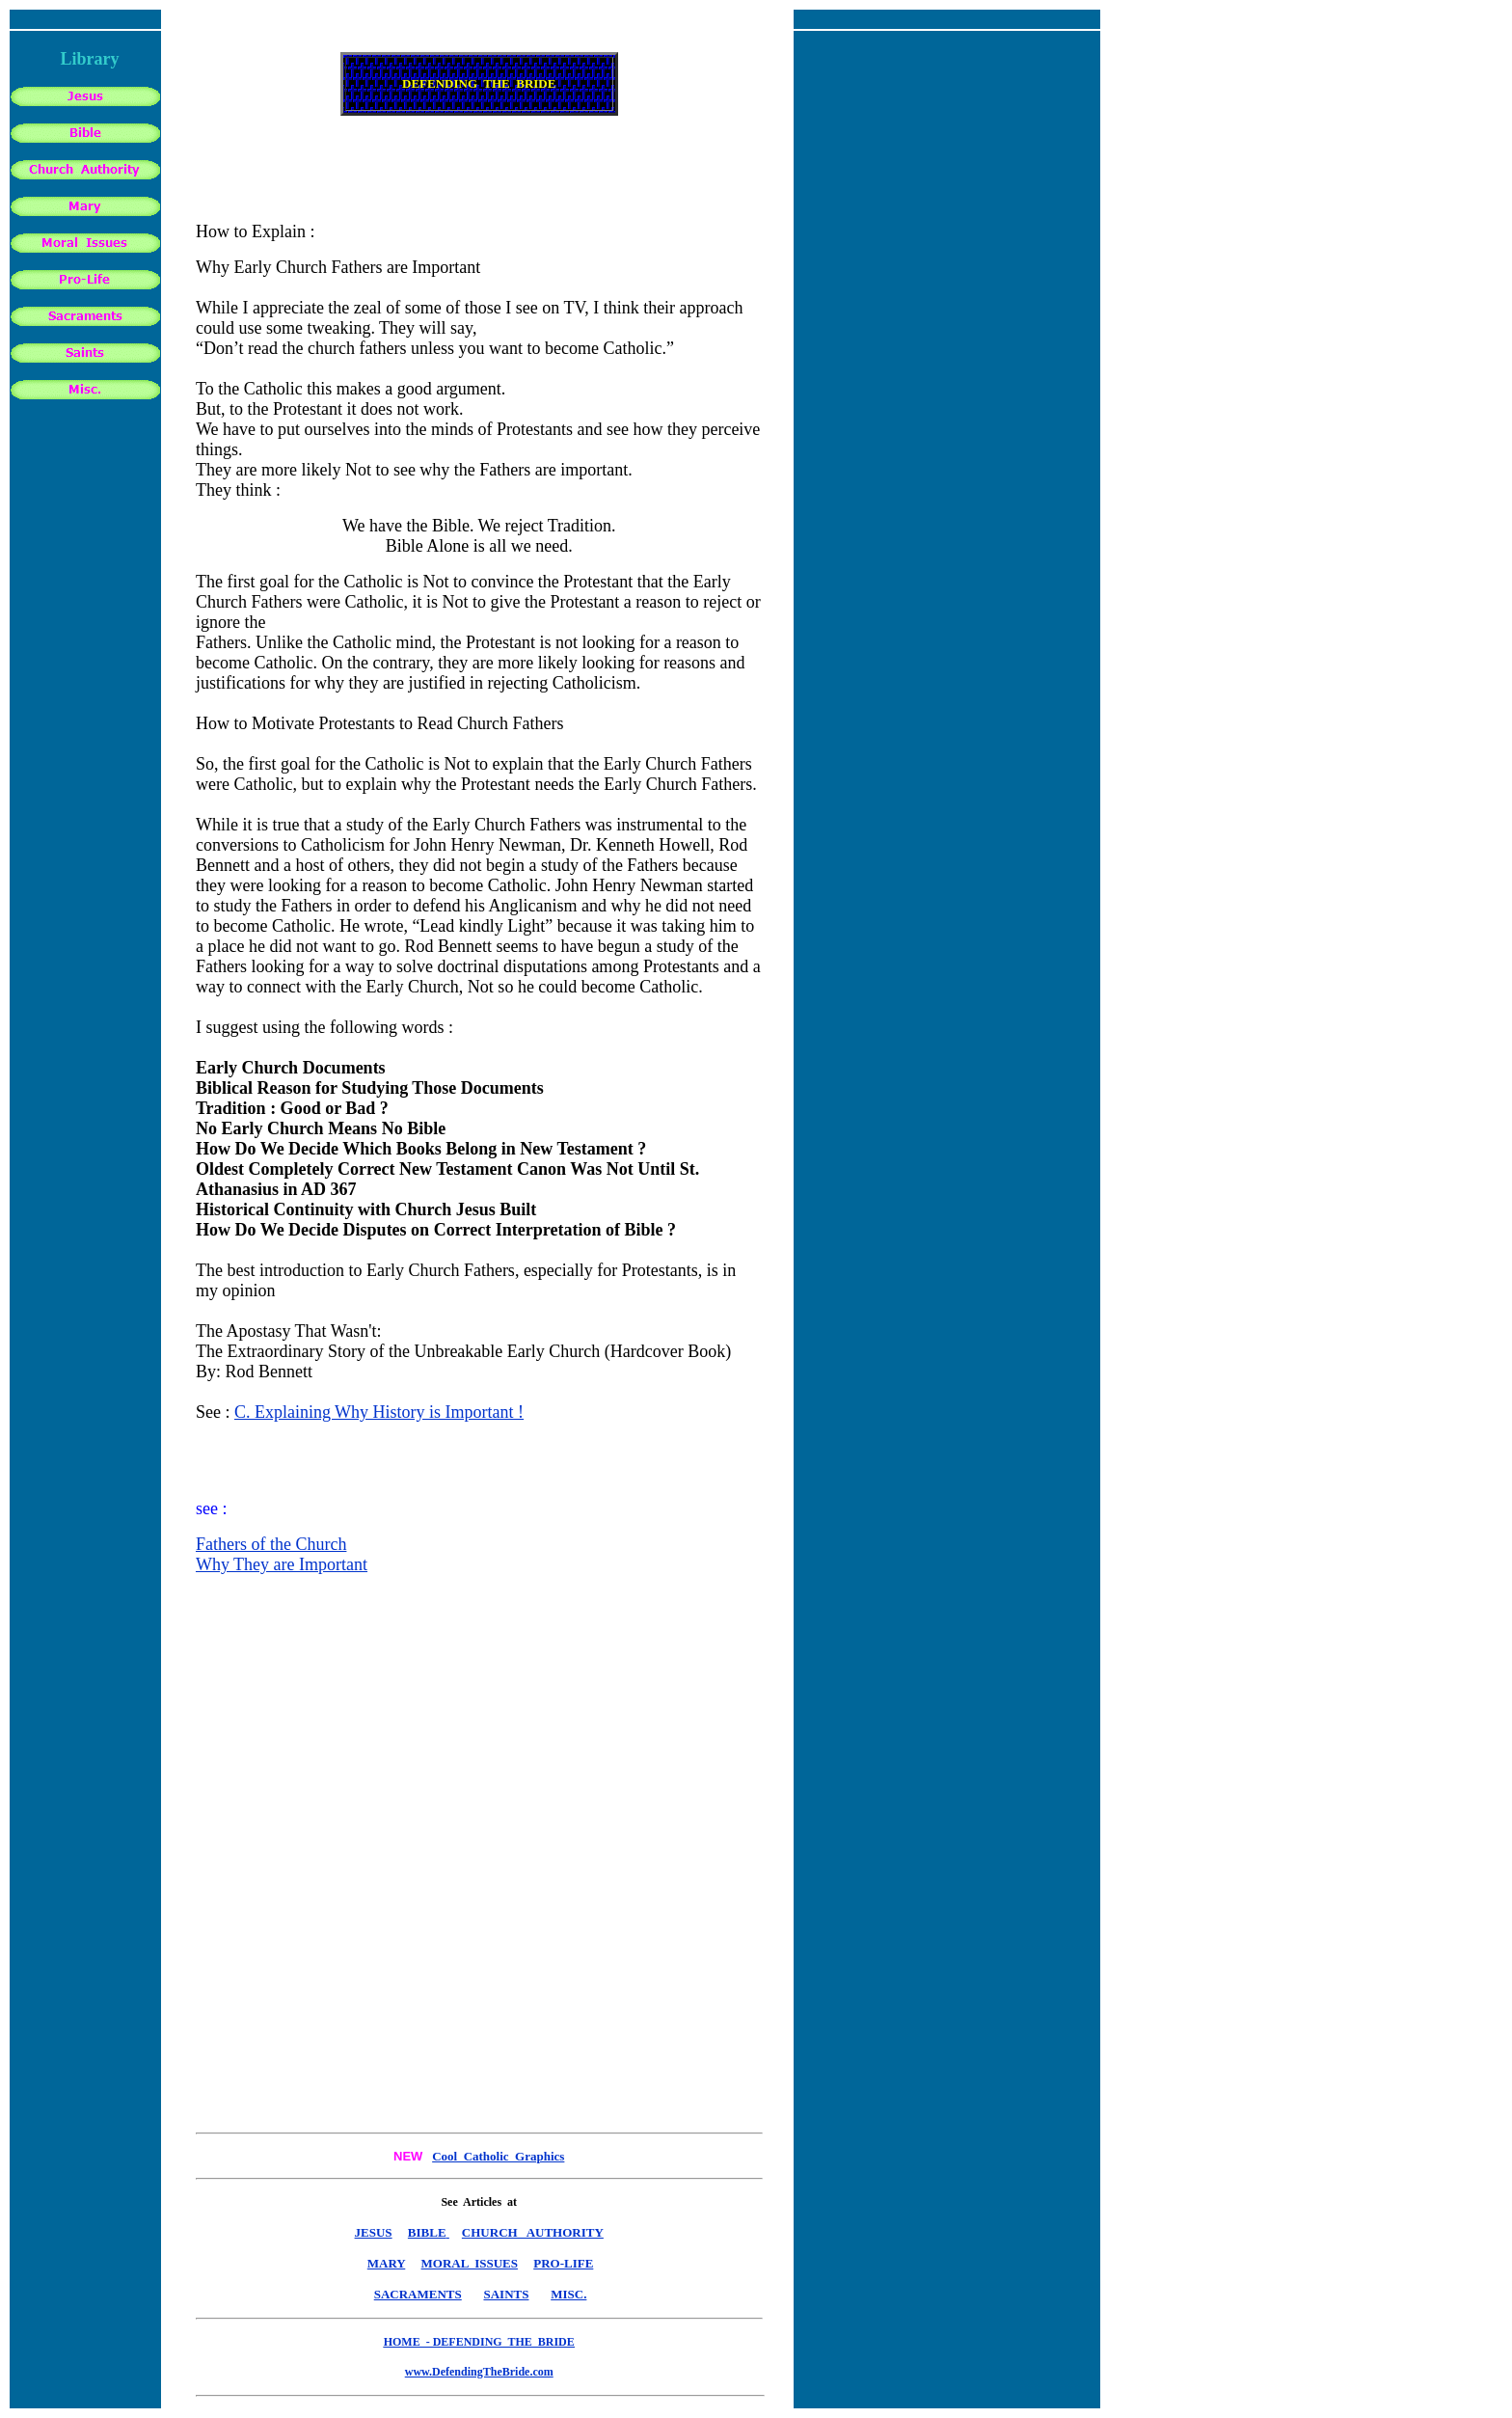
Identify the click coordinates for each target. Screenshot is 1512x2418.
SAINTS (505, 2294)
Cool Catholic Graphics (498, 2156)
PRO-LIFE (563, 2263)
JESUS (373, 2232)
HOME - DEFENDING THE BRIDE (479, 2342)
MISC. (568, 2294)
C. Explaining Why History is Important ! (379, 1412)
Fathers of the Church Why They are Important (281, 1554)
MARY (386, 2263)
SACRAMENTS (418, 2294)
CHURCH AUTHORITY (533, 2232)
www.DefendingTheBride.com (479, 2371)
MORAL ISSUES (469, 2263)
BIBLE (427, 2232)
